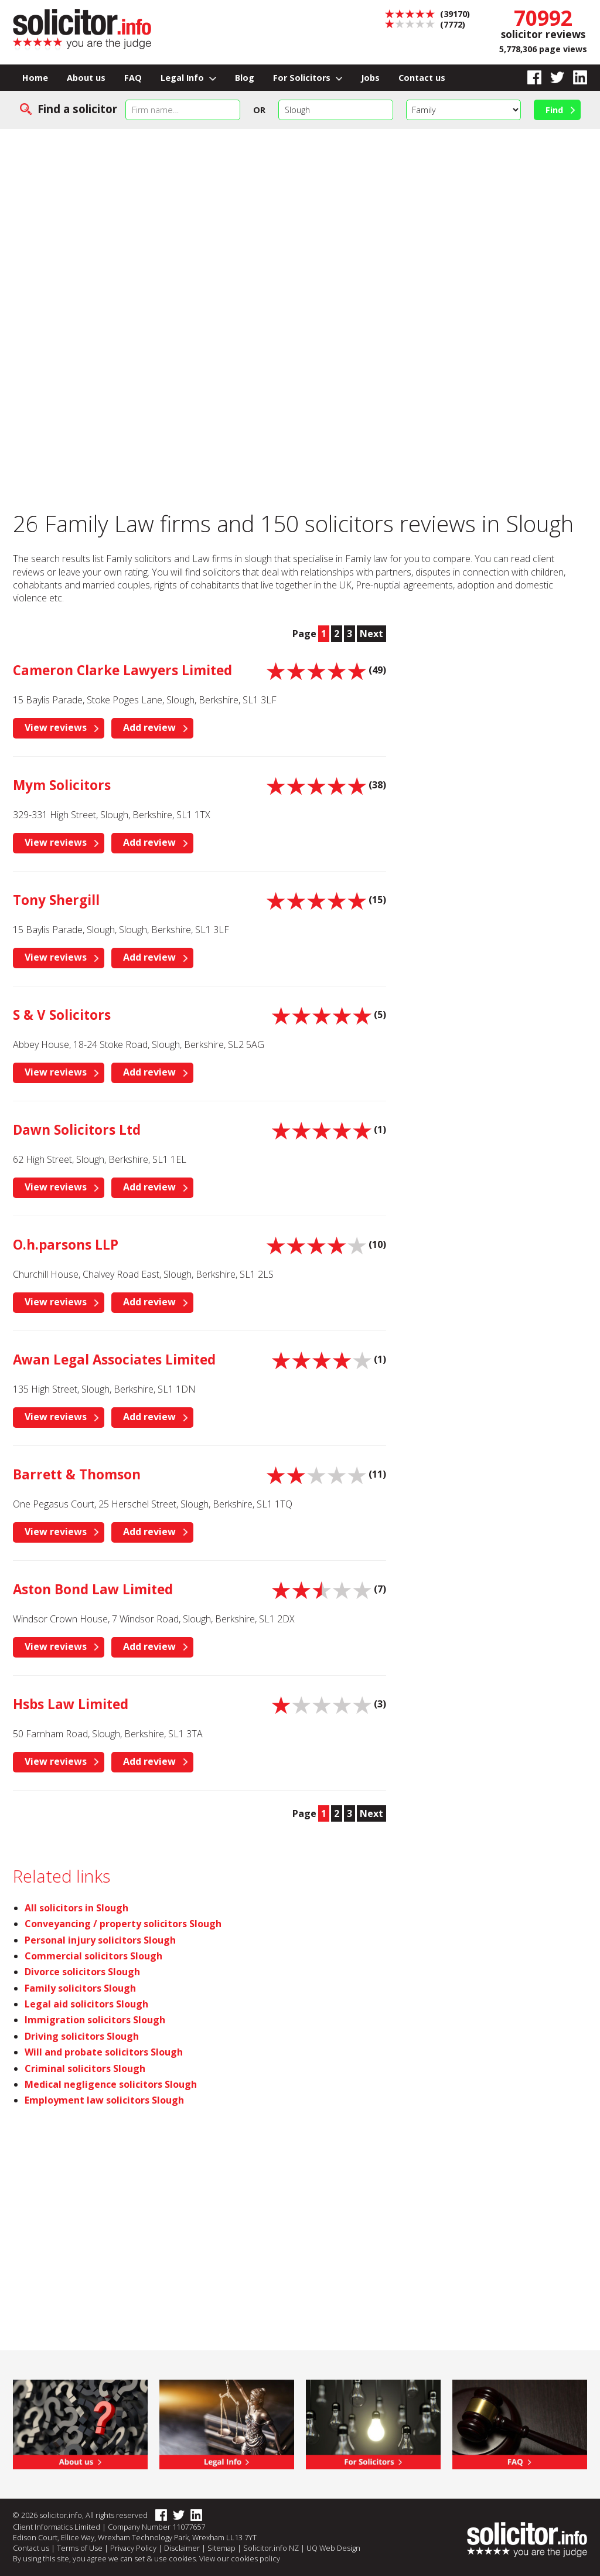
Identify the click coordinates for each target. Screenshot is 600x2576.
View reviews (56, 727)
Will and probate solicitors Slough (104, 2052)
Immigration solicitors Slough (95, 2019)
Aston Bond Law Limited (93, 1589)
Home (35, 77)
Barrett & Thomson (77, 1474)
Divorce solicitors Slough (82, 1971)
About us (86, 77)
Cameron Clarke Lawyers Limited (122, 670)
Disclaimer (182, 2548)
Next (371, 633)
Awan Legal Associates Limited (114, 1359)
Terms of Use (80, 2548)
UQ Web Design (333, 2548)
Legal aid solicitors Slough (86, 2003)
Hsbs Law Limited (70, 1704)
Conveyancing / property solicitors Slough (123, 1923)
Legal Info (188, 77)
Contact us (421, 77)
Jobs (370, 77)
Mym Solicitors (62, 785)
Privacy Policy (133, 2548)
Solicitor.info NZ (271, 2548)
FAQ (133, 77)
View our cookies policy (239, 2558)
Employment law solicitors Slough (104, 2100)
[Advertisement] (300, 217)
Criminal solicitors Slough (85, 2068)
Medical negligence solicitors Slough (111, 2084)
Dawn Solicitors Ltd (77, 1130)
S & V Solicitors (62, 1015)
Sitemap (221, 2548)
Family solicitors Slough (80, 1988)
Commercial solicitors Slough (93, 1955)
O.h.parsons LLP (65, 1245)
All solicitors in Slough (76, 1907)
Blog (244, 77)
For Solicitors (308, 77)
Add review (149, 727)
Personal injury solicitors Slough (100, 1940)
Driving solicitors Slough (82, 2036)
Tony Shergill (56, 900)
